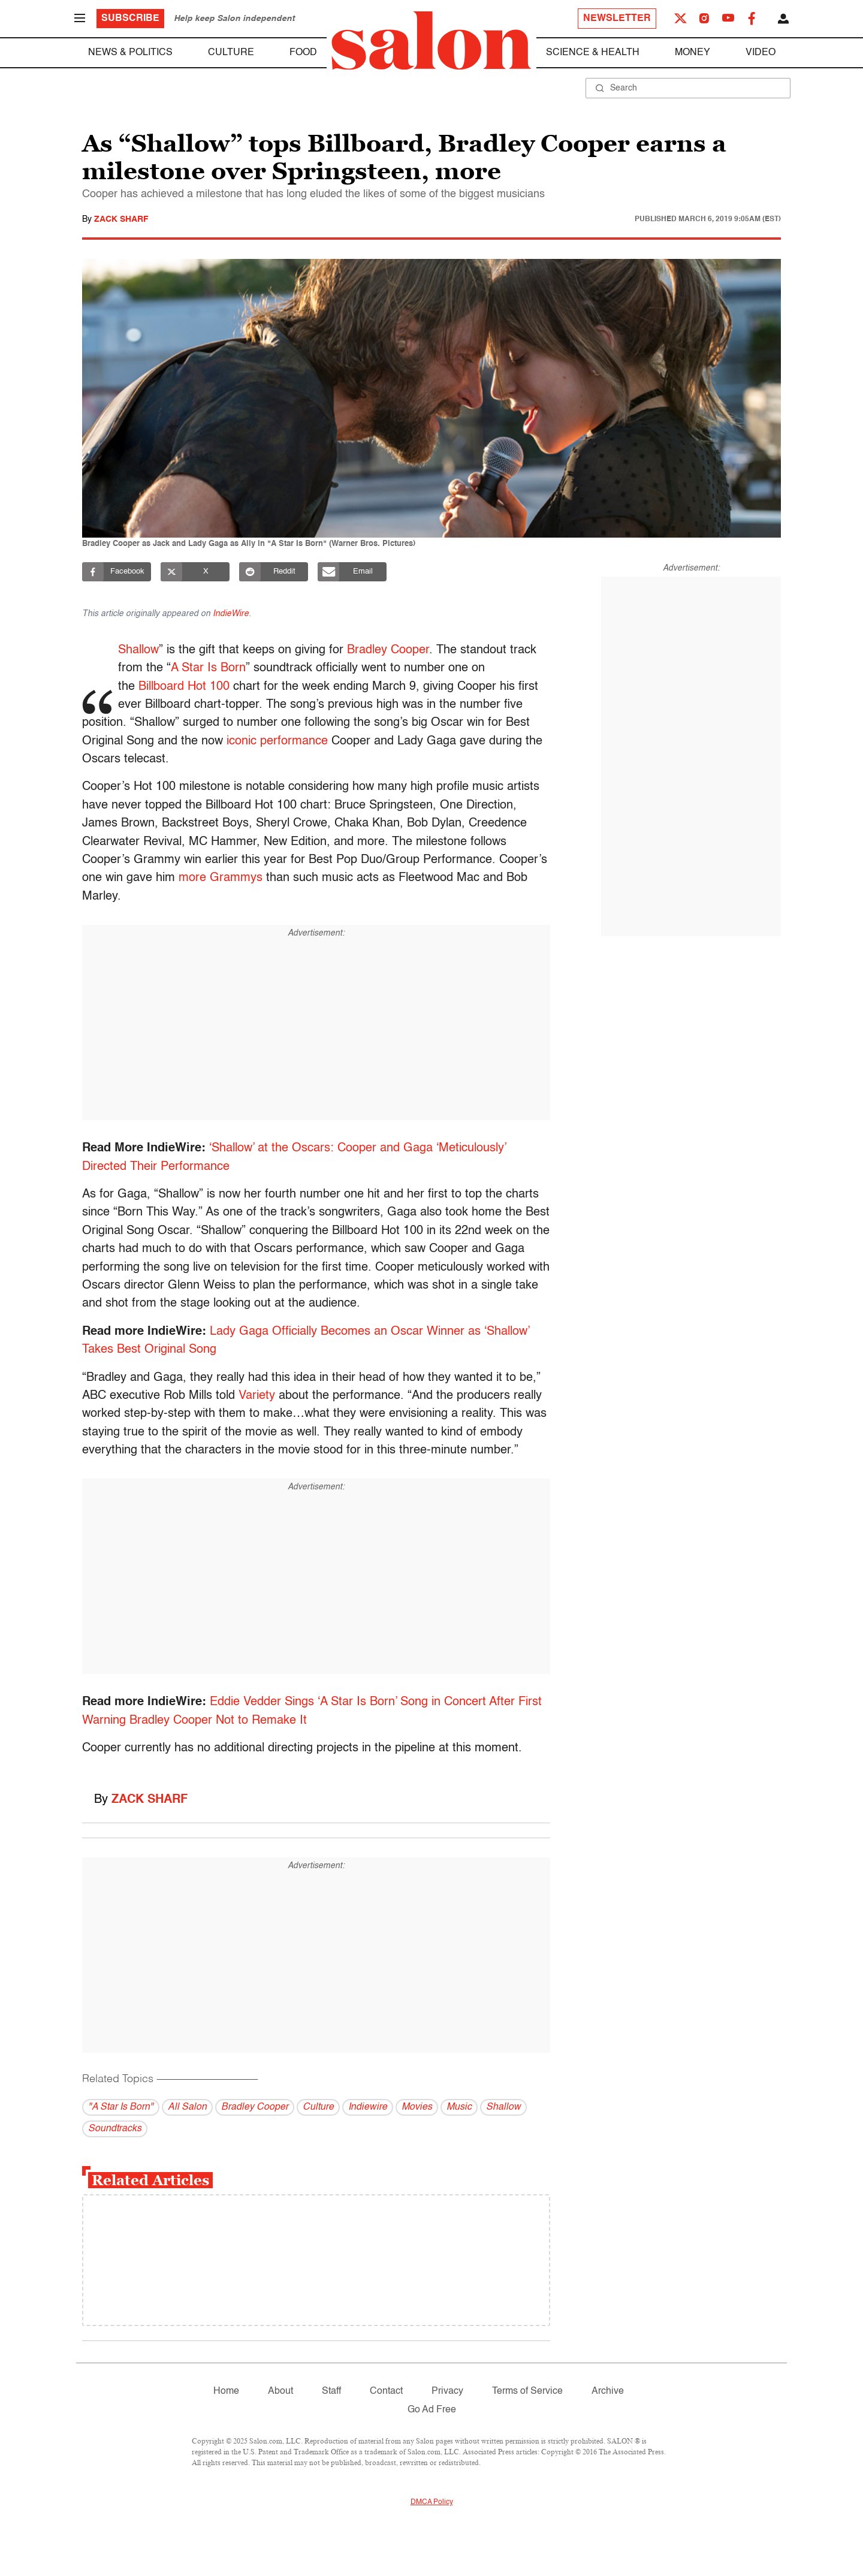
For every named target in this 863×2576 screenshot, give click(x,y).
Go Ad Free (432, 2410)
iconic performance (277, 741)
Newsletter (617, 18)
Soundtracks (114, 2129)
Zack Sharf (121, 219)
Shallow (139, 650)
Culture (231, 53)
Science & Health (592, 53)
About (280, 2391)
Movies (417, 2107)
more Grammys (220, 878)
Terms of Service (527, 2391)
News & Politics (130, 53)
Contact (386, 2391)
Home (226, 2391)
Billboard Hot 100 (185, 687)
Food (303, 53)
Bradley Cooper (389, 650)
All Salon (187, 2107)
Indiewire (367, 2107)
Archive (608, 2391)
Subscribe (130, 18)
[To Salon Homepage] (431, 41)
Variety (257, 1396)
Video (761, 53)
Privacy (447, 2391)
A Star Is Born (209, 668)
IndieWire (231, 614)
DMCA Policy (432, 2502)
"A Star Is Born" (120, 2107)
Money (692, 53)
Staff (331, 2391)
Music (459, 2107)
